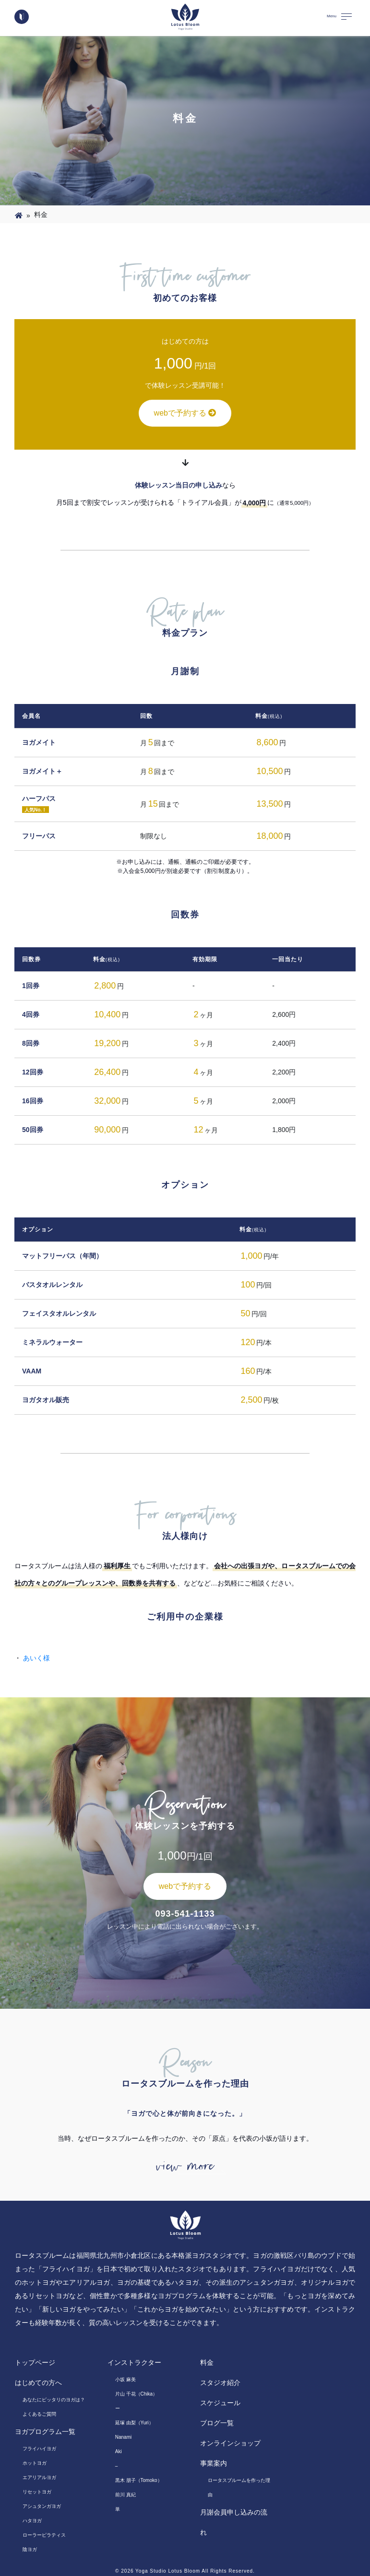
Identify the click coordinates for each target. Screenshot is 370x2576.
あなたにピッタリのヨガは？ (54, 2399)
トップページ (35, 2362)
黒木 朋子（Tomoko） (138, 2480)
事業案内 (213, 2463)
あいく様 (36, 1658)
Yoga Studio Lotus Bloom (167, 2571)
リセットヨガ (37, 2491)
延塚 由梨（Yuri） (134, 2422)
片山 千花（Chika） (136, 2394)
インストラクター (134, 2362)
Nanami (123, 2437)
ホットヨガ (35, 2463)
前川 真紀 (125, 2494)
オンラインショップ (230, 2443)
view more (185, 2166)
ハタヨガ (32, 2520)
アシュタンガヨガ (42, 2506)
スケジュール (220, 2403)
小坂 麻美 (125, 2379)
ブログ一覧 (217, 2423)
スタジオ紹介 (220, 2382)
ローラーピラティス (44, 2535)
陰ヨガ (30, 2549)
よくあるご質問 (39, 2414)
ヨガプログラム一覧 (45, 2431)
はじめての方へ (38, 2382)
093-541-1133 (185, 1914)
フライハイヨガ (39, 2448)
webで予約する (185, 413)
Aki (118, 2451)
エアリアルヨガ (39, 2477)
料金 (207, 2362)
